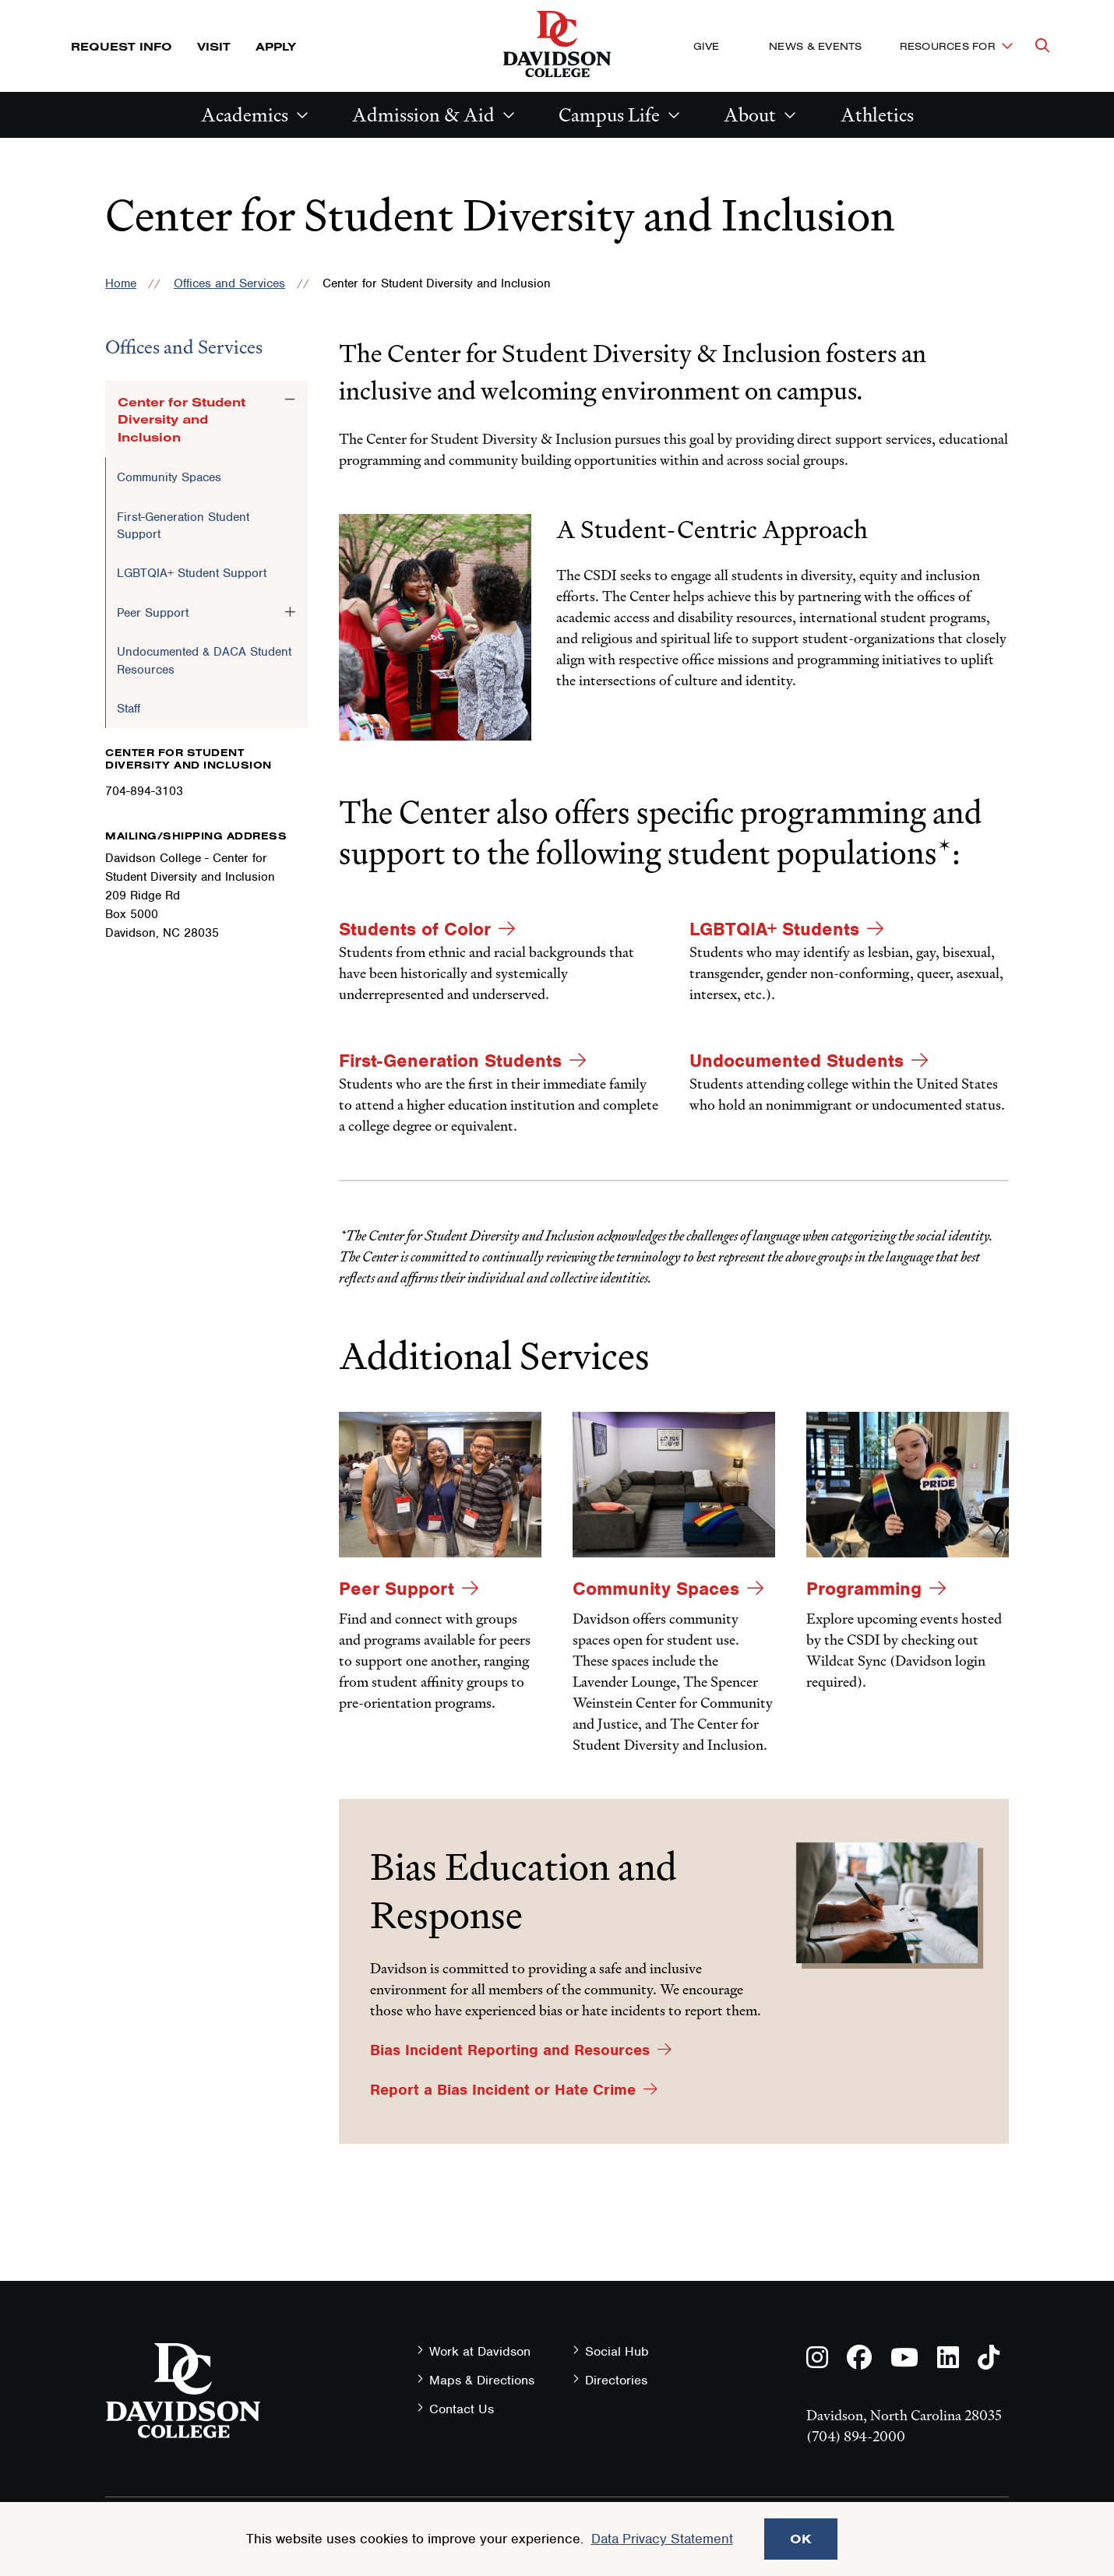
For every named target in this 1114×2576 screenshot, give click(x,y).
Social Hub (617, 2351)
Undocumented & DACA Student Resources (204, 660)
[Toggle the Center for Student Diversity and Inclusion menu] (290, 399)
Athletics (877, 115)
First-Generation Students (450, 1060)
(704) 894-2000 (855, 2436)
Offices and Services (229, 283)
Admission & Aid (423, 115)
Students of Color (415, 929)
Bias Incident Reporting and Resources (510, 2050)
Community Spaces (169, 477)
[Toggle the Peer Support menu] (290, 612)
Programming (864, 1588)
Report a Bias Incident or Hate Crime (503, 2089)
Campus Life (609, 115)
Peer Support (153, 613)
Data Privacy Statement (662, 2538)
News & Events (815, 46)
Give (706, 46)
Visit (214, 46)
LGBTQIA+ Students (774, 929)
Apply (276, 46)
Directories (616, 2380)
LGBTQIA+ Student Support (191, 573)
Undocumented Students (796, 1060)
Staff (128, 708)
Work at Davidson (480, 2351)
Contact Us (461, 2409)
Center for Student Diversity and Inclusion (181, 419)
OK (801, 2538)
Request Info (121, 46)
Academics (244, 115)
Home (120, 283)
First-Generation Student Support (183, 525)
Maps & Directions (481, 2380)
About (750, 115)
